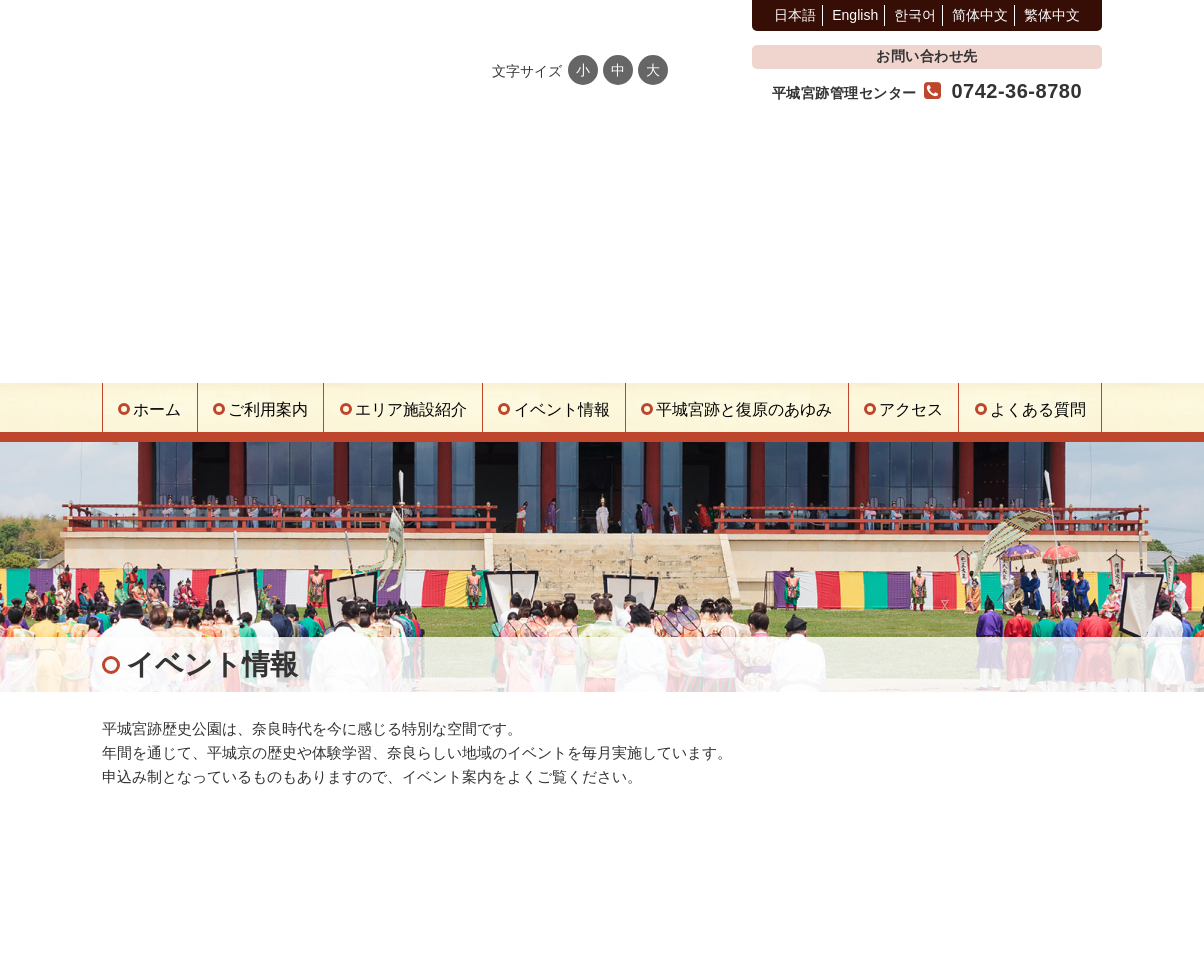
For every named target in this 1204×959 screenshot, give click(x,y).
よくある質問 (1038, 409)
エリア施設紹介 (411, 409)
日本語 (795, 15)
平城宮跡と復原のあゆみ (744, 409)
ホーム (157, 409)
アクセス (911, 409)
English (855, 15)
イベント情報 (562, 409)
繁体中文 (1052, 15)
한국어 (915, 15)
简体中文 (980, 15)
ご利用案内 (268, 409)
